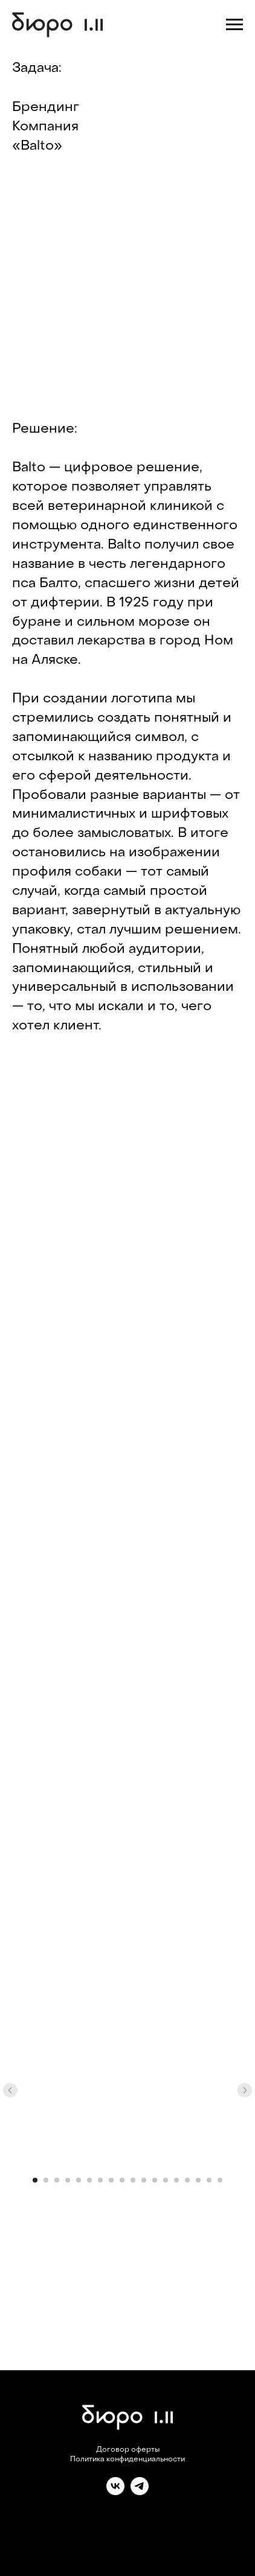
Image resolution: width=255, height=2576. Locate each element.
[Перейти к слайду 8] (111, 2180)
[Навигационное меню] (234, 25)
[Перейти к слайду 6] (89, 2180)
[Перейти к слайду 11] (143, 2180)
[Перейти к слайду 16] (198, 2180)
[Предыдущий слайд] (10, 2090)
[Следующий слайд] (244, 2090)
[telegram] (140, 2492)
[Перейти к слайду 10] (133, 2180)
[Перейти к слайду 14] (176, 2180)
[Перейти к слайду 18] (220, 2180)
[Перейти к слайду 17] (209, 2180)
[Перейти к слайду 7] (100, 2180)
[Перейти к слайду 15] (187, 2180)
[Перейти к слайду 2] (46, 2180)
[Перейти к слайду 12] (154, 2180)
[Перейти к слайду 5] (78, 2180)
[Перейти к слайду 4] (67, 2180)
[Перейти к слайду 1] (35, 2180)
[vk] (115, 2492)
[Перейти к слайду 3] (56, 2180)
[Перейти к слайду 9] (122, 2180)
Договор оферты (128, 2450)
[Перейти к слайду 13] (165, 2180)
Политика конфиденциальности (127, 2459)
